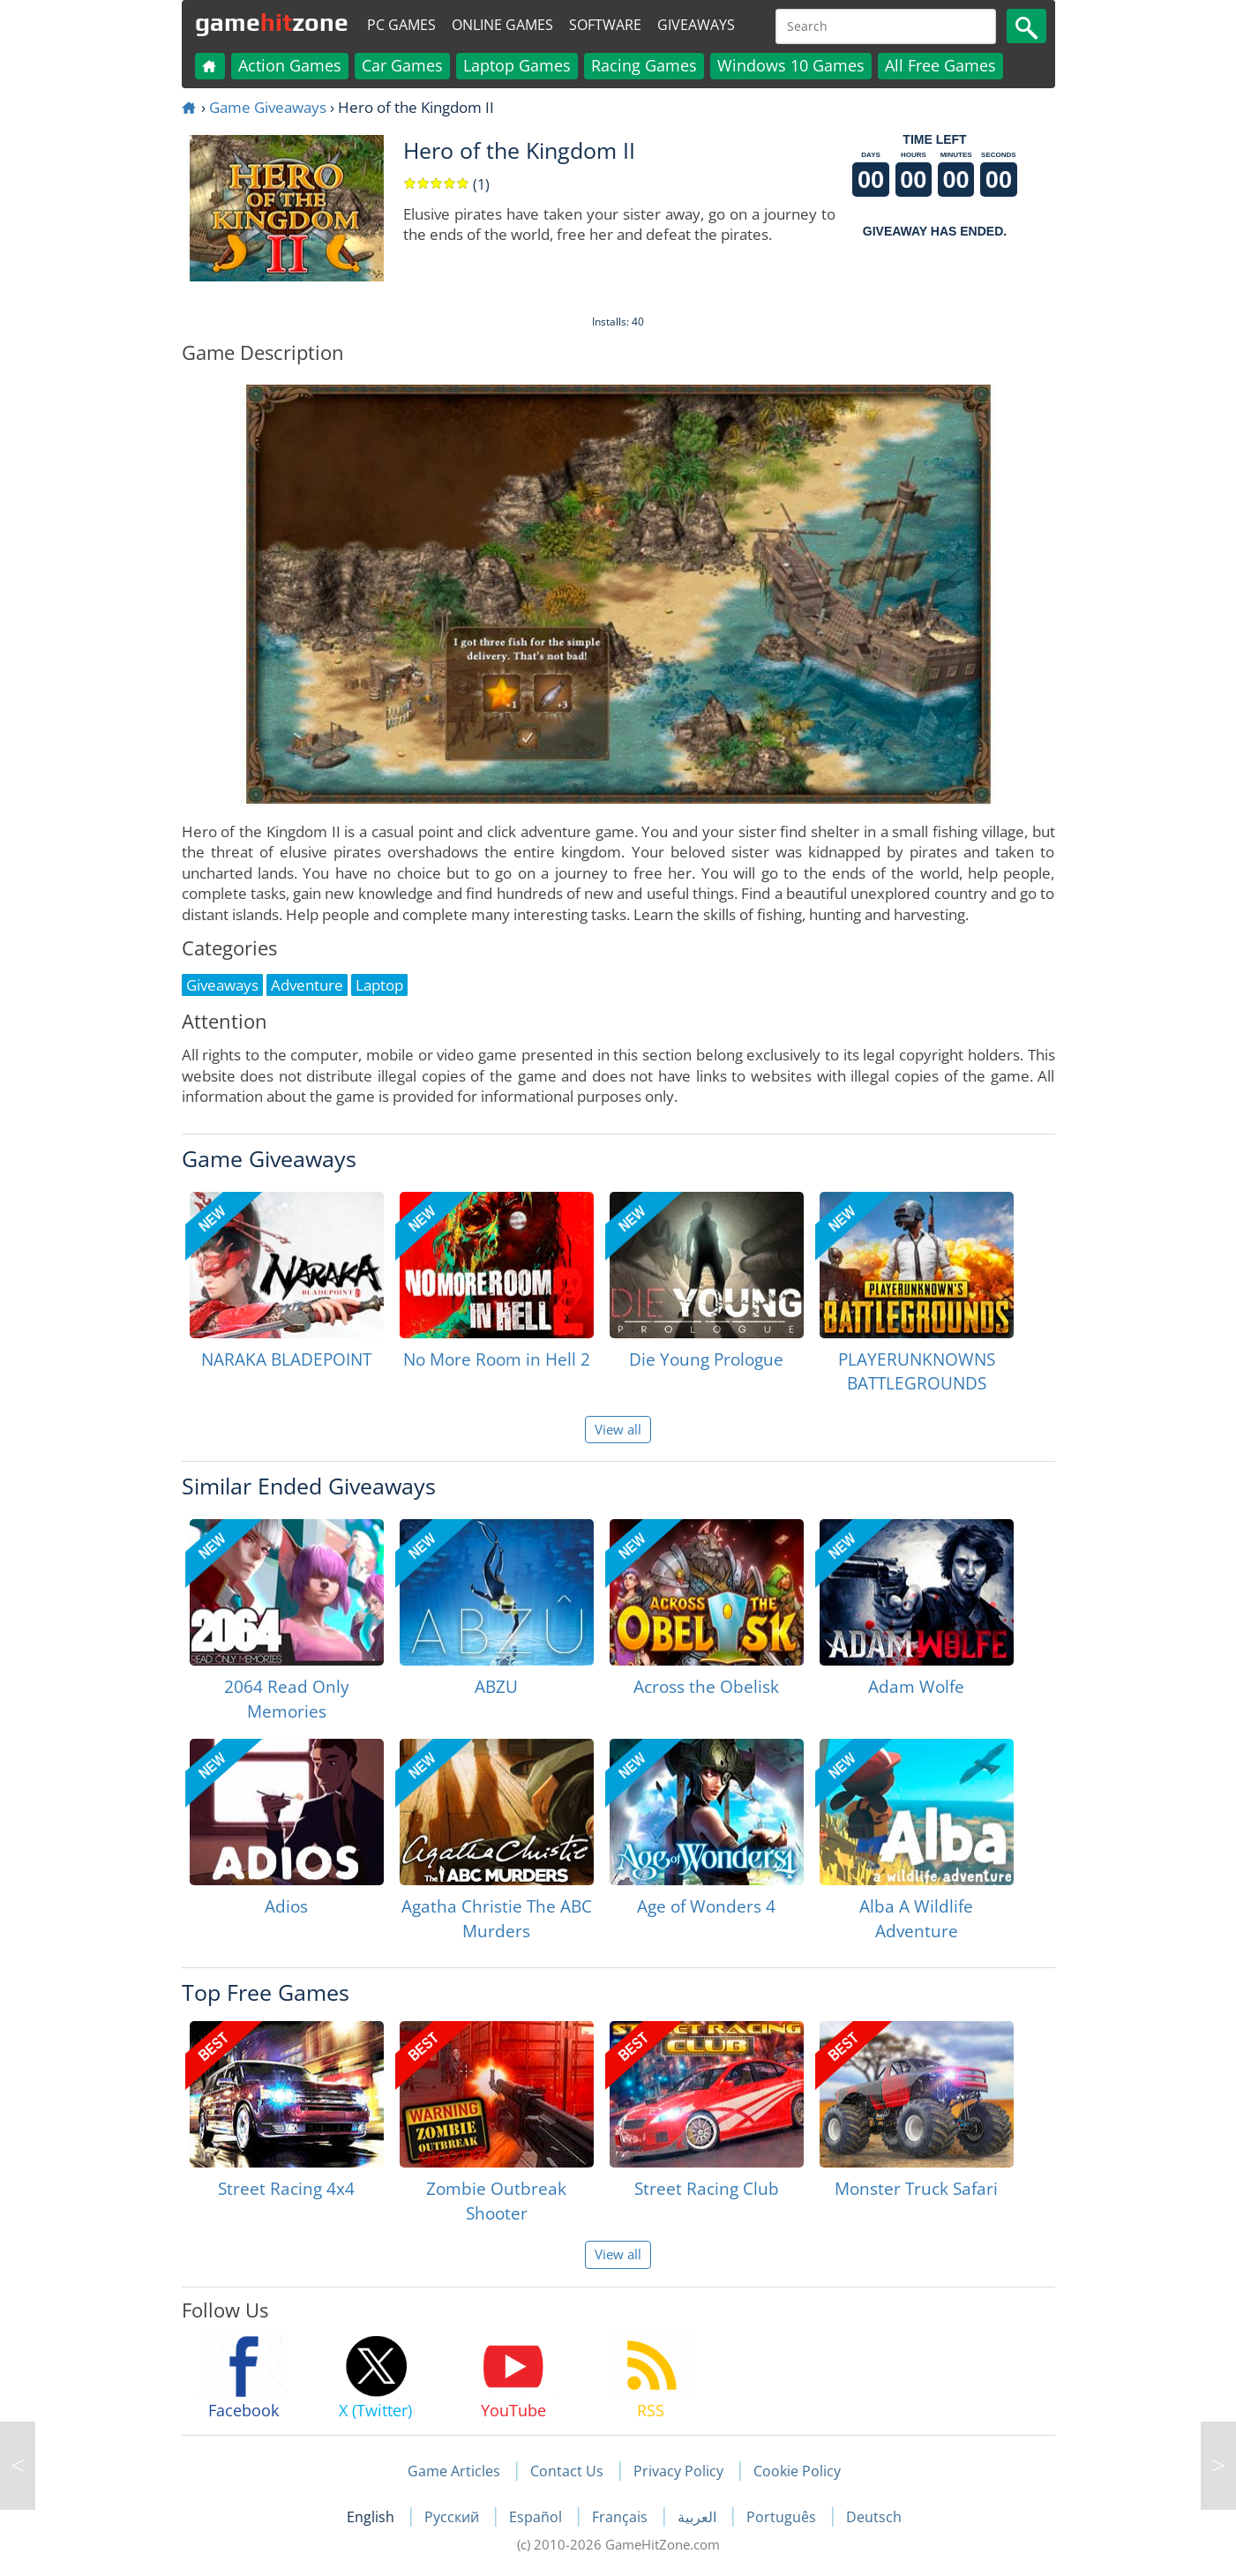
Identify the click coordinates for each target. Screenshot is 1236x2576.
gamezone (271, 22)
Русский (453, 2517)
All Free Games (940, 65)
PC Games (401, 24)
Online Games (502, 24)
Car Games (402, 65)
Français (621, 2517)
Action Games (289, 65)
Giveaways (696, 24)
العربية (699, 2517)
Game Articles (454, 2471)
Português (783, 2517)
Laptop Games (517, 65)
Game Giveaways (267, 107)
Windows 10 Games (791, 65)
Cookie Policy (797, 2471)
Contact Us (566, 2471)
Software (605, 24)
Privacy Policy (678, 2471)
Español (537, 2517)
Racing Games (644, 65)
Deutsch (874, 2517)
